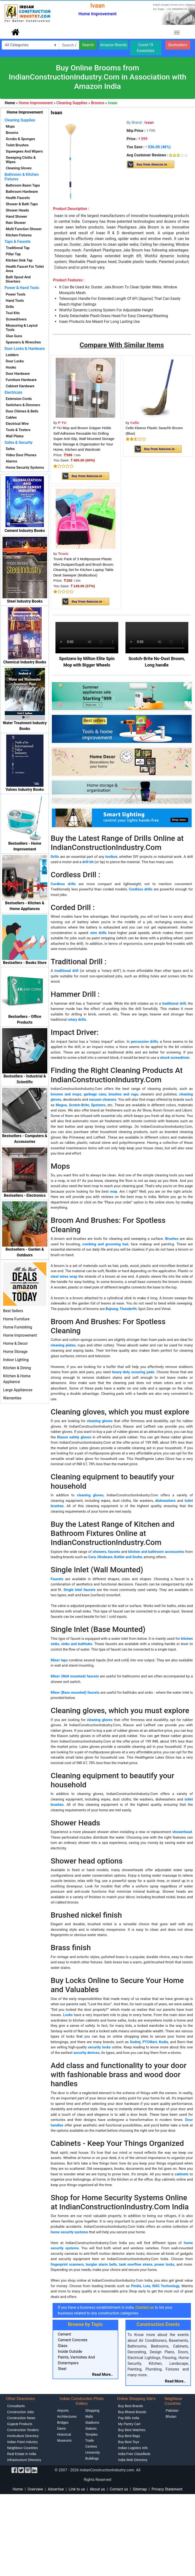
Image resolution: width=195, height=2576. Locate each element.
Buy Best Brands (130, 2406)
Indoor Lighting (16, 1359)
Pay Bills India (128, 2418)
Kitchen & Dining (17, 1368)
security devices (86, 2053)
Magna (61, 1105)
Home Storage (15, 1351)
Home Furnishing (17, 1327)
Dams (61, 2428)
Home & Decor (15, 1343)
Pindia (136, 2286)
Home (17, 2489)
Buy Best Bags (129, 2436)
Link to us (77, 2489)
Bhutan (171, 2416)
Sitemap (140, 2489)
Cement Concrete (72, 2340)
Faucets (57, 1579)
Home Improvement (20, 1335)
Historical (64, 2434)
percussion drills (144, 1041)
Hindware (105, 1557)
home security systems (69, 2232)
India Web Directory (132, 2460)
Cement (64, 2334)
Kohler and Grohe (128, 1557)
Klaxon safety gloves (74, 1437)
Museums (64, 2440)
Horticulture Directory (22, 2436)
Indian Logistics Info (133, 2448)
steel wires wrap (64, 1276)
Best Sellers (13, 1311)
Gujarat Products (19, 2424)
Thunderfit (128, 1309)
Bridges (62, 2422)
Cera (92, 1557)
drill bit (87, 862)
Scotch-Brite (79, 1105)
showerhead (182, 1832)
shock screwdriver (175, 1057)
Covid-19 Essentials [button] (145, 48)
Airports (63, 2410)
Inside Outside (70, 2351)
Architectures (67, 2416)
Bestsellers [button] (177, 45)
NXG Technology (165, 2286)
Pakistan (172, 2410)
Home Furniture (16, 1319)
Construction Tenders (23, 2430)
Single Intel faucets (80, 1590)
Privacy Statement (167, 2489)
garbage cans (95, 1094)
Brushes (171, 1239)
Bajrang (112, 1309)
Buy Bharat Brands (132, 2412)
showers (99, 1552)
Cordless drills (63, 884)
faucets (114, 1552)
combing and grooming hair (105, 1244)
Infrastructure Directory (24, 2460)
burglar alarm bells (101, 2264)
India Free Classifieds (134, 2454)
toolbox (111, 857)
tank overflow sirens (135, 2264)
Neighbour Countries (22, 2448)
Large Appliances (17, 1390)
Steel (62, 2368)
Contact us (119, 2489)
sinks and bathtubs (76, 1644)
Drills (55, 857)
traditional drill (66, 971)
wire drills (98, 933)
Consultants (16, 2406)
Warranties (12, 1398)
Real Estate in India (21, 2454)
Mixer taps (59, 1660)
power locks (164, 2264)
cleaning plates (63, 1345)
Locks (68, 2015)
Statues (91, 2428)
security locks (99, 2047)
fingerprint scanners (67, 2264)
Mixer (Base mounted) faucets (75, 1692)
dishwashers (165, 1501)
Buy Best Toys (128, 2442)
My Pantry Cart (129, 2424)
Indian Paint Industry (22, 2442)
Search (88, 45)
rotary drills (77, 1019)
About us (97, 2489)
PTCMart (149, 2042)
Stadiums (92, 2422)
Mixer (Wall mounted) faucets (75, 1676)
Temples (91, 2434)
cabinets (182, 2174)
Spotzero (98, 1105)
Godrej (135, 2042)
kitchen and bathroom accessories (156, 1552)
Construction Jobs (20, 2412)
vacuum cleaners (102, 1099)
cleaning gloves (100, 1421)
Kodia (163, 2042)
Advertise (56, 2489)
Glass (62, 2345)
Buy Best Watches (131, 2430)
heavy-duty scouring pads (133, 1372)
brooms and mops (66, 1094)
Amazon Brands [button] (113, 45)
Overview (35, 2489)
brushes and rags (123, 1094)
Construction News (21, 2418)
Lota (146, 2286)
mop (113, 1191)
